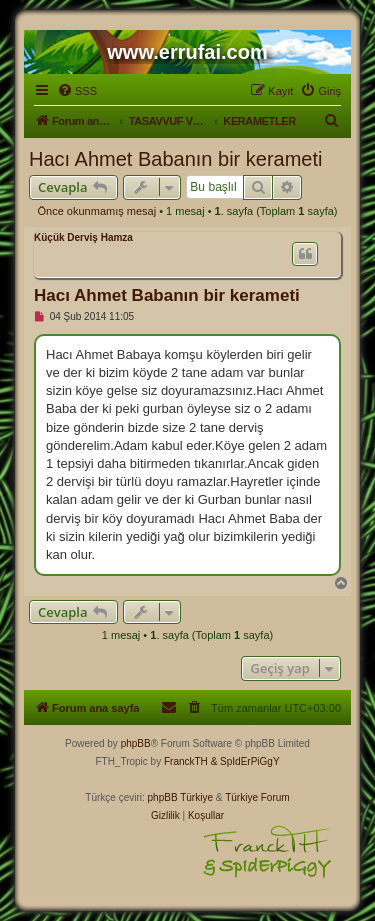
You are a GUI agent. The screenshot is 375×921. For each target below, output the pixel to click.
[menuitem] (77, 91)
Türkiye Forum (257, 797)
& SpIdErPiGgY (245, 761)
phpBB (136, 743)
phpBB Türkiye (180, 797)
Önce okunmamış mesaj (97, 211)
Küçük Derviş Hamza (83, 237)
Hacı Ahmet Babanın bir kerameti (175, 159)
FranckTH (186, 761)
